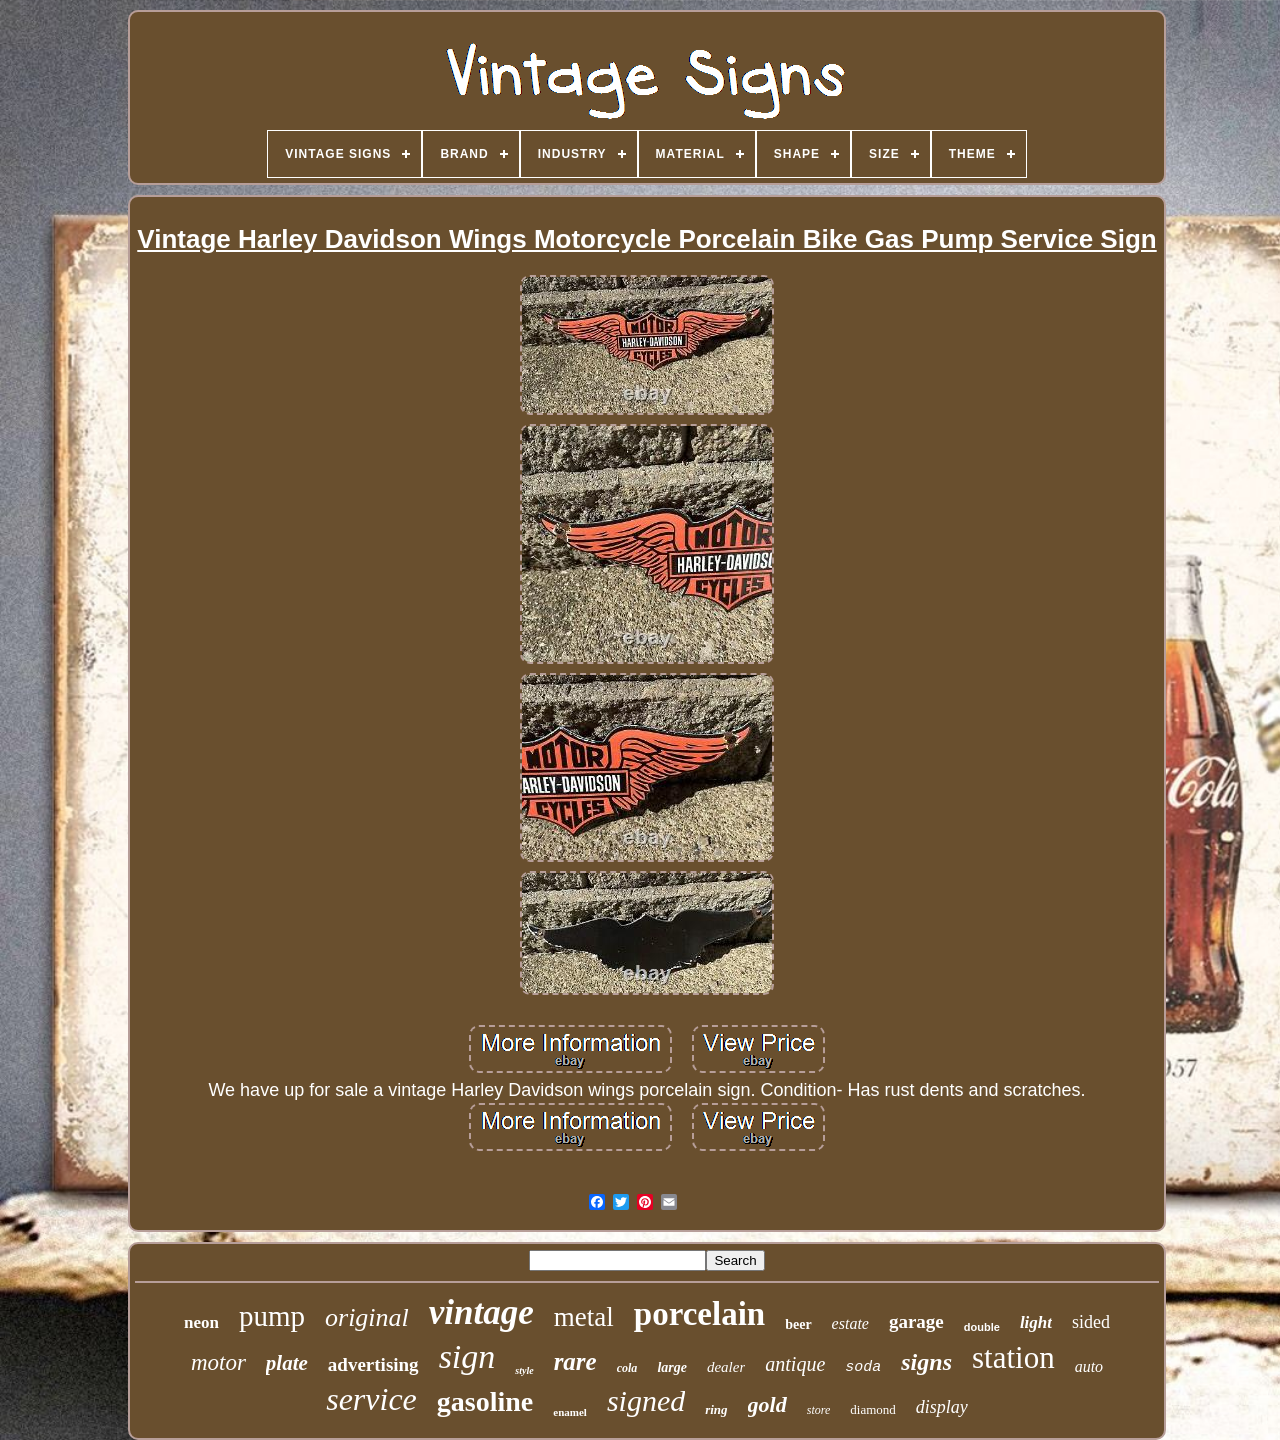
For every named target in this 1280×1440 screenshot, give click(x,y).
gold (767, 1404)
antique (795, 1364)
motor (218, 1362)
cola (627, 1368)
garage (916, 1321)
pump (272, 1316)
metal (584, 1317)
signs (926, 1362)
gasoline (485, 1401)
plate (287, 1363)
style (524, 1370)
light (1036, 1322)
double (982, 1327)
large (672, 1367)
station (1013, 1357)
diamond (873, 1409)
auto (1089, 1366)
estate (850, 1323)
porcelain (699, 1314)
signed (646, 1400)
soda (863, 1367)
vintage (481, 1312)
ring (716, 1409)
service (371, 1399)
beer (798, 1324)
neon (201, 1322)
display (942, 1407)
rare (575, 1361)
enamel (570, 1412)
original (367, 1317)
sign (467, 1356)
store (819, 1410)
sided (1091, 1322)
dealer (726, 1367)
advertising (373, 1364)
